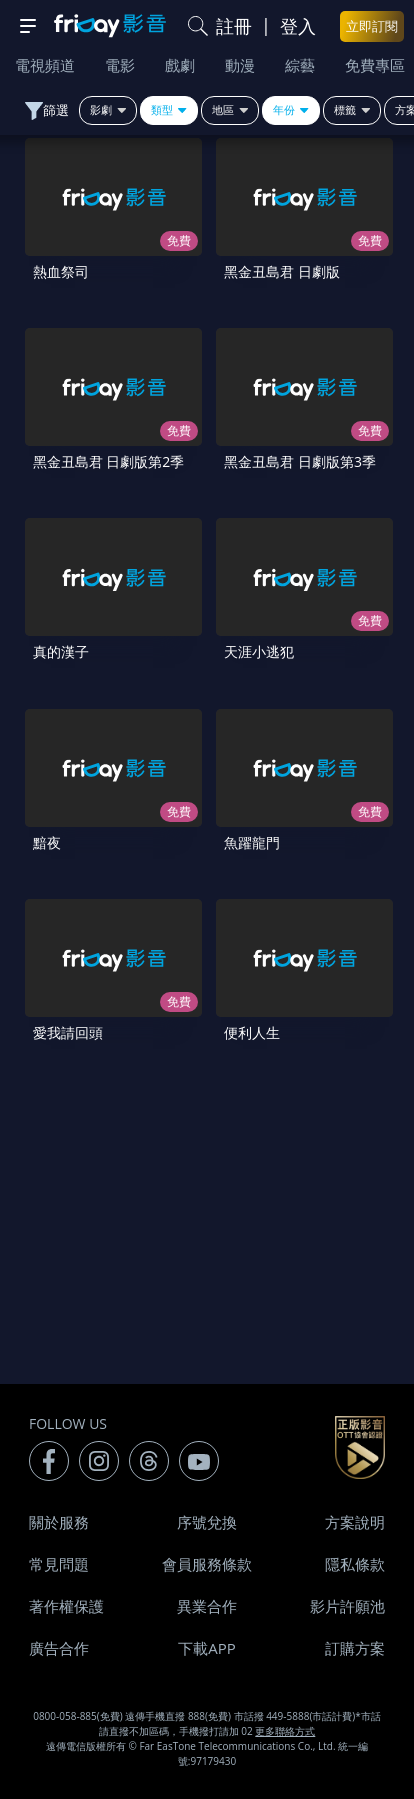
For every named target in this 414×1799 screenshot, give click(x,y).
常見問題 (59, 1564)
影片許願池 (347, 1606)
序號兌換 (207, 1522)
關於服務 (59, 1522)
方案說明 (355, 1522)
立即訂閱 (372, 26)
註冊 (234, 26)
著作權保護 (66, 1606)
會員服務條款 (207, 1564)
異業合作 (207, 1606)
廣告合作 (59, 1648)
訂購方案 (355, 1648)
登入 (298, 26)
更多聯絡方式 (285, 1731)
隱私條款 (355, 1564)
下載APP (207, 1648)
